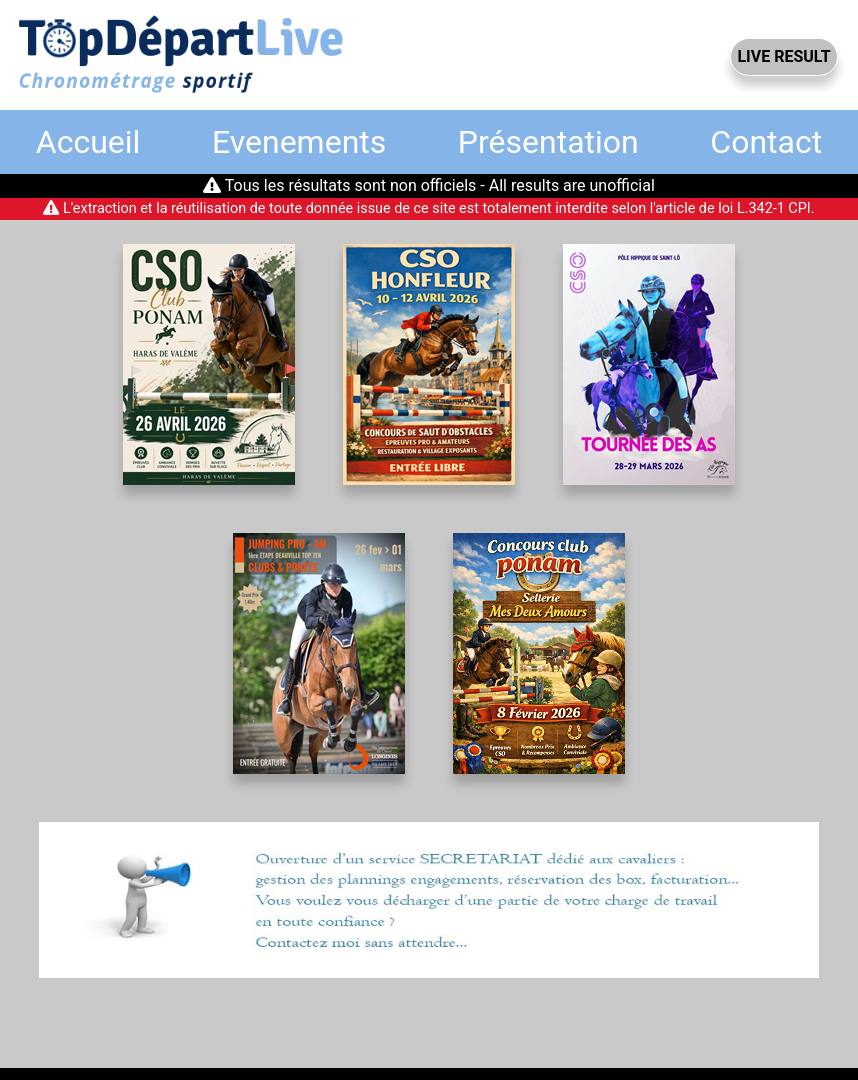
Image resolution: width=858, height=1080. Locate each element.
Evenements (299, 142)
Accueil (88, 142)
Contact (766, 142)
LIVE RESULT (783, 56)
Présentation (548, 142)
